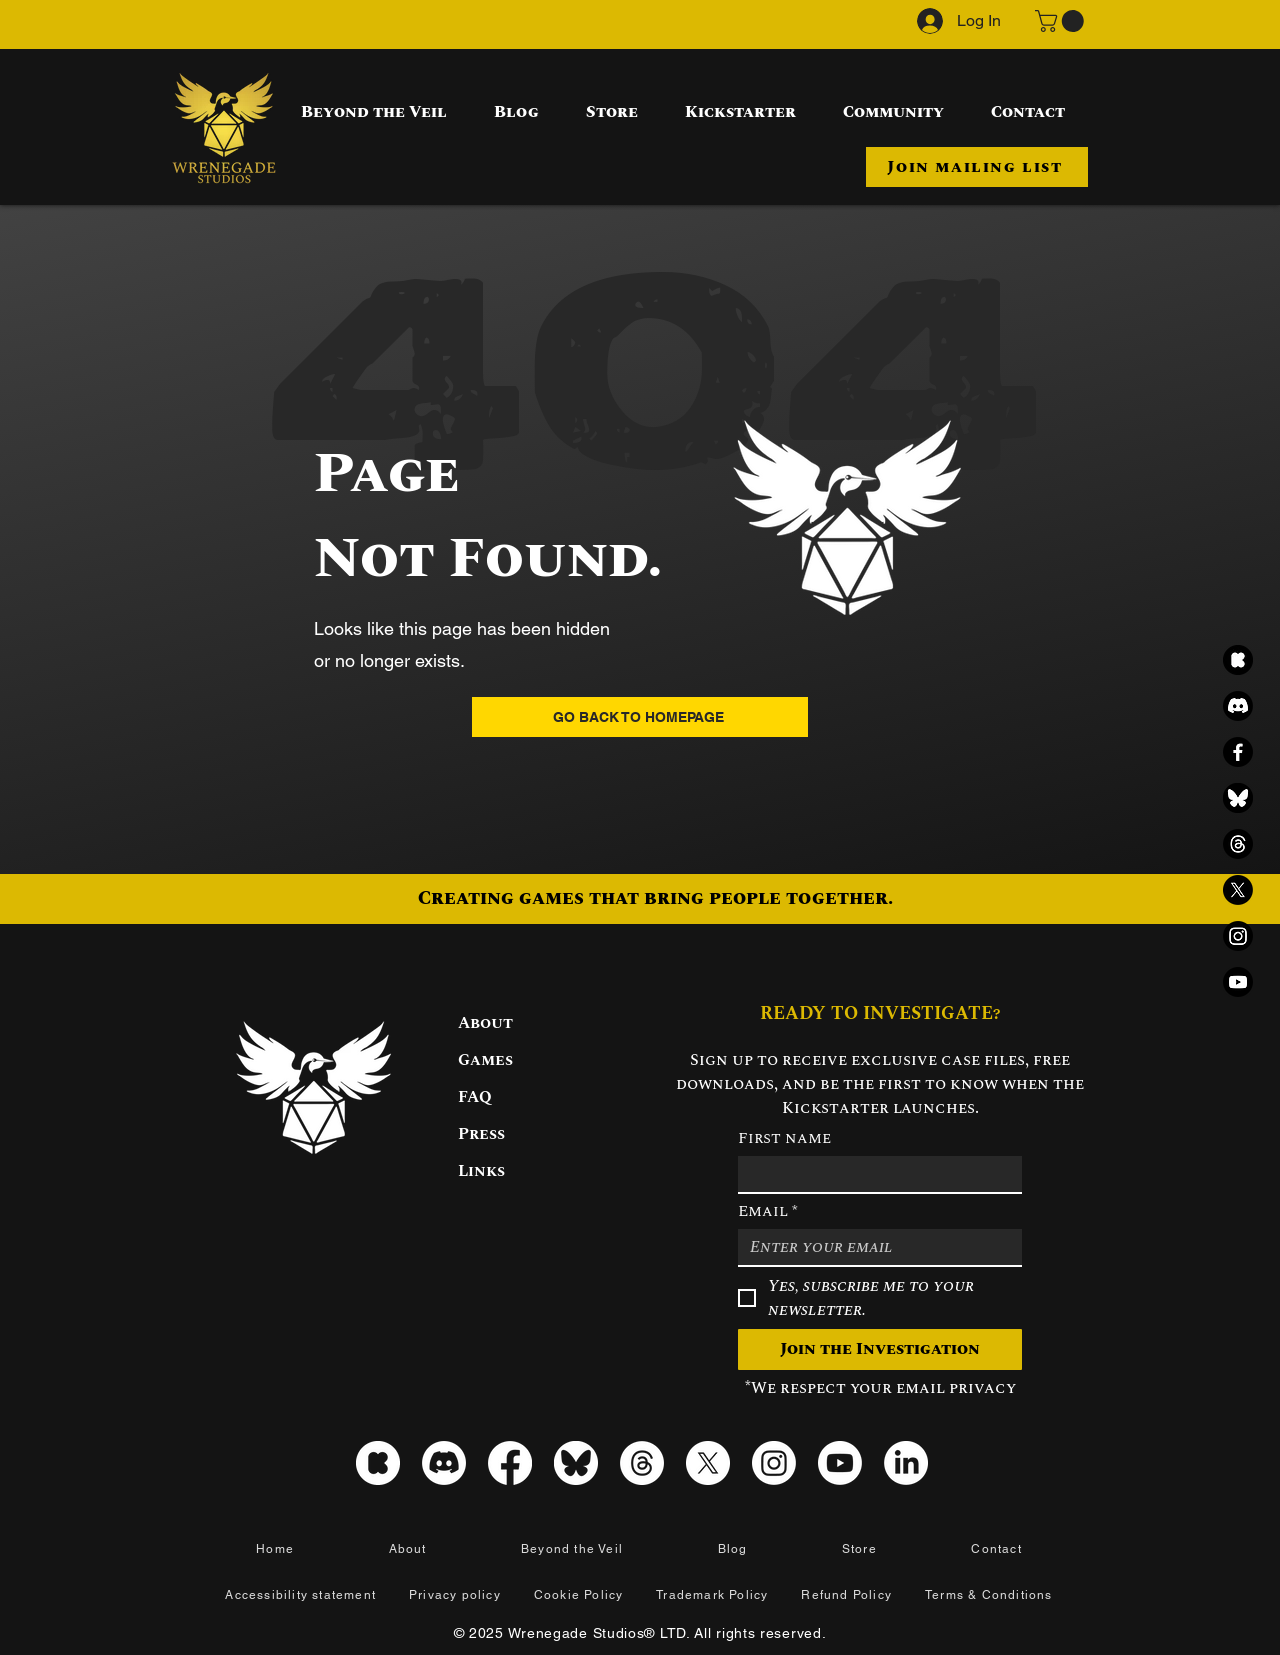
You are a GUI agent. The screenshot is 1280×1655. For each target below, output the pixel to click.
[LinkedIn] (906, 1463)
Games (485, 1060)
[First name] (874, 1174)
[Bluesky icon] (576, 1463)
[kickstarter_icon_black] (1238, 660)
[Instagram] (1238, 936)
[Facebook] (1238, 752)
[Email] (874, 1247)
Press (481, 1134)
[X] (1238, 890)
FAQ (475, 1097)
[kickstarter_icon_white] (378, 1463)
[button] (1062, 21)
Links (481, 1171)
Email (768, 1211)
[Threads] (1238, 844)
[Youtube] (1238, 982)
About (485, 1023)
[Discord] (1238, 706)
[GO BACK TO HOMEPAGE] (640, 717)
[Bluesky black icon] (1238, 798)
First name (784, 1138)
